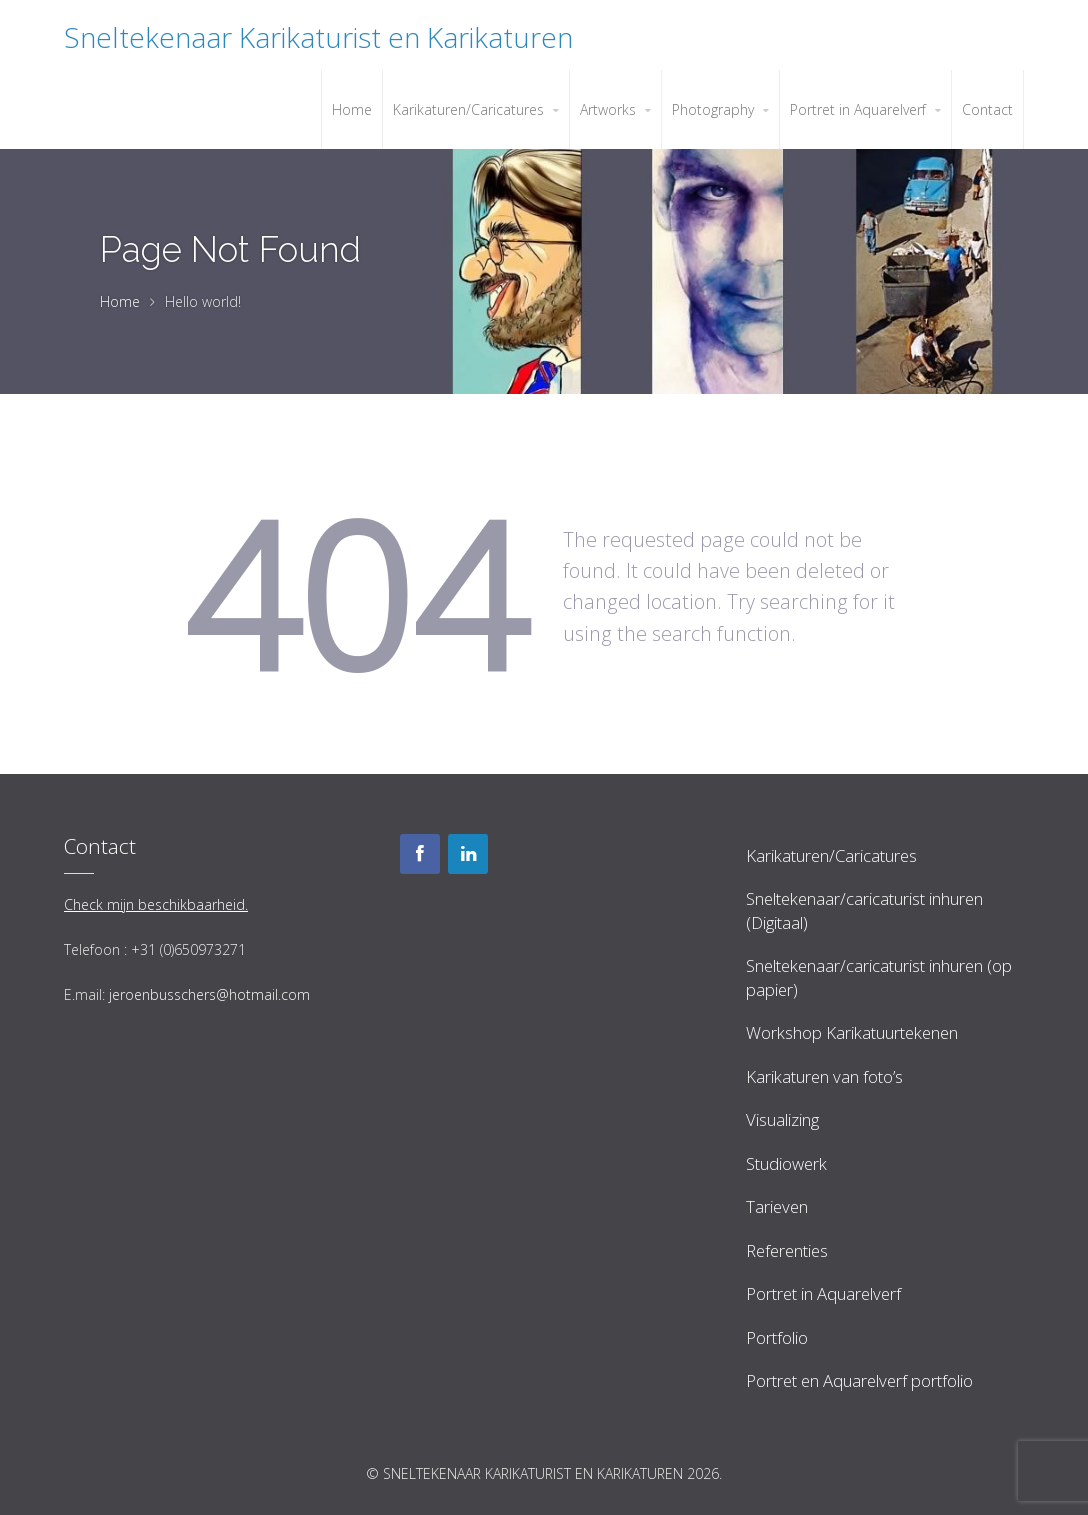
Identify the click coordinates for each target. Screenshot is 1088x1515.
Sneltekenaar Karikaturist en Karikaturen (318, 37)
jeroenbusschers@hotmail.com (209, 994)
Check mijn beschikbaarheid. (156, 904)
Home (120, 301)
